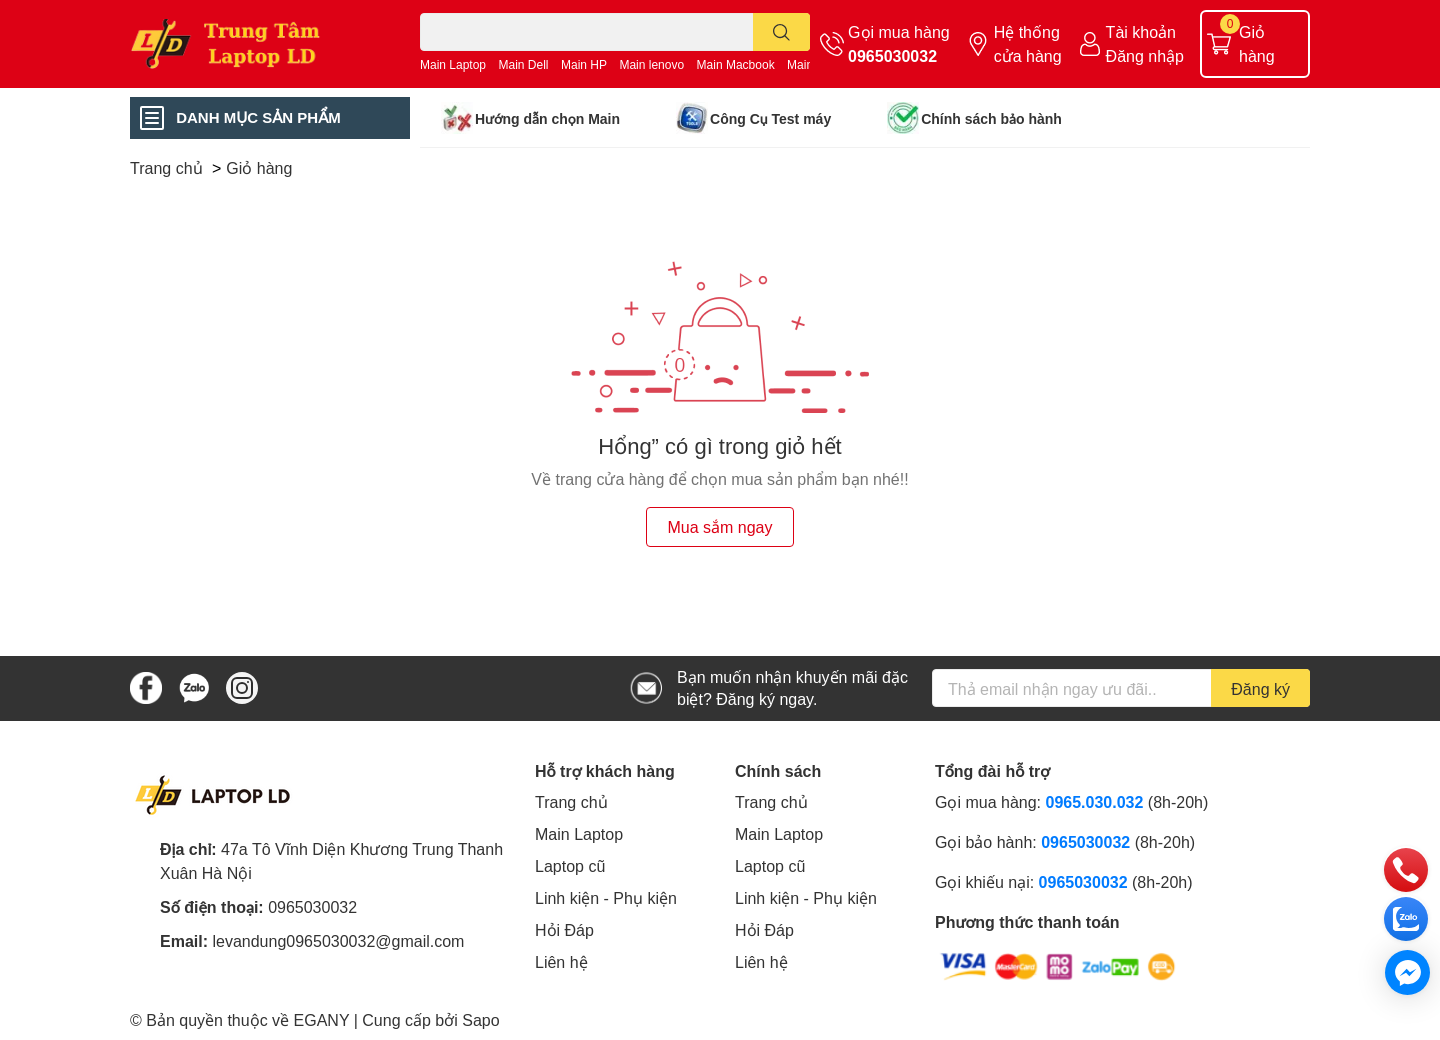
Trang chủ (571, 801)
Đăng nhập (1145, 55)
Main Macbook (736, 64)
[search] (781, 32)
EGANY (322, 1019)
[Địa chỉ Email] (1121, 688)
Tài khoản (1141, 31)
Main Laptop (453, 64)
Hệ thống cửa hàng (1028, 43)
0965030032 (892, 55)
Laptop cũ (570, 865)
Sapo (480, 1019)
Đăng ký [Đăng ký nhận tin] (1260, 688)
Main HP (584, 64)
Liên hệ (561, 961)
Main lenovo (651, 64)
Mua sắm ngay (719, 526)
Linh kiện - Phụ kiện (606, 897)
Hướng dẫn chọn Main (547, 118)
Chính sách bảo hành (991, 118)
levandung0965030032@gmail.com (338, 940)
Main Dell (524, 64)
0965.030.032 (1095, 801)
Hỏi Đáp (564, 929)
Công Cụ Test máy (770, 118)
